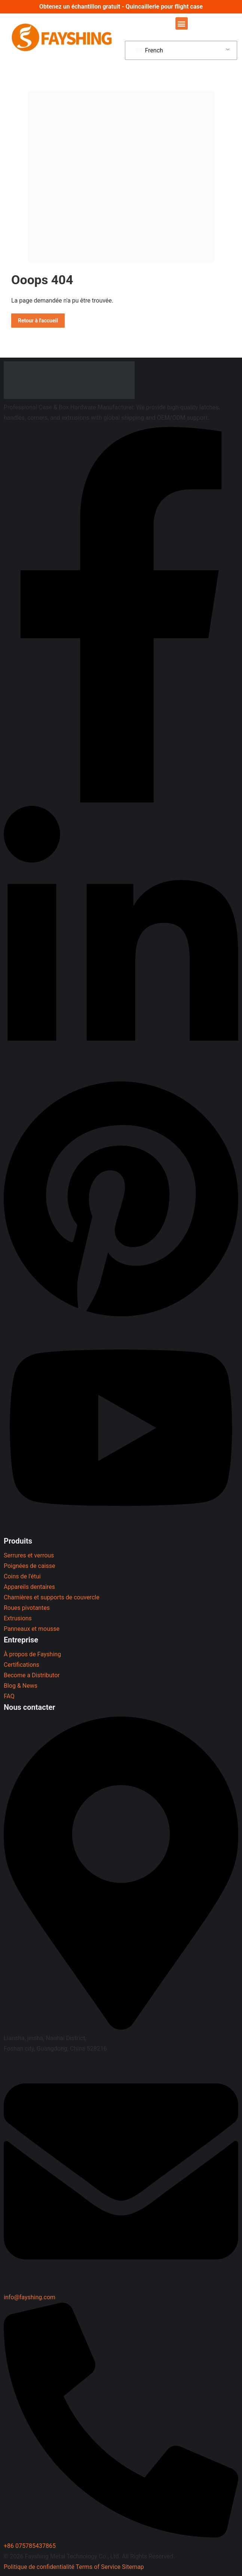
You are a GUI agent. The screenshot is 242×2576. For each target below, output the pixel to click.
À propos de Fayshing (32, 1654)
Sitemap (133, 2566)
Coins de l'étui (22, 1576)
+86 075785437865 (30, 2545)
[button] (181, 23)
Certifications (21, 1664)
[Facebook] (121, 800)
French (149, 50)
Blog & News (20, 1685)
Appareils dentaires (29, 1586)
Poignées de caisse (29, 1565)
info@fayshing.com (29, 2297)
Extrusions (18, 1618)
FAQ (9, 1696)
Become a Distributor (32, 1675)
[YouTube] (121, 1529)
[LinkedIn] (121, 1072)
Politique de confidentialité (39, 2566)
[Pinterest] (121, 1318)
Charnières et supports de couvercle (51, 1597)
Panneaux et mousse (31, 1628)
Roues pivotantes (27, 1607)
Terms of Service (98, 2566)
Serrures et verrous (29, 1555)
